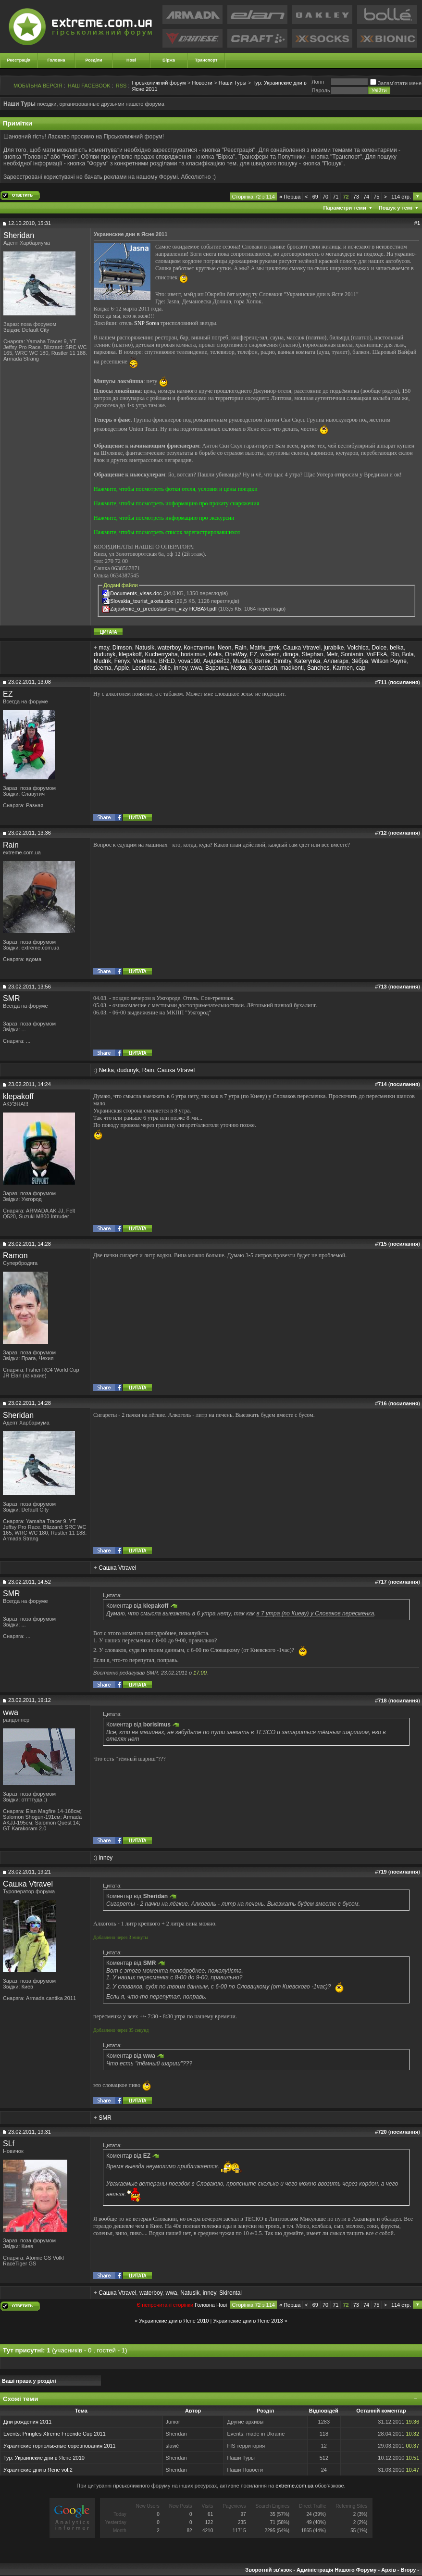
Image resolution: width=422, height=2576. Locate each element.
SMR (11, 998)
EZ (253, 654)
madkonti (292, 667)
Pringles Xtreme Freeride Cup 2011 (64, 2434)
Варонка (216, 667)
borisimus (193, 654)
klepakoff (130, 654)
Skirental (230, 2292)
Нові (131, 60)
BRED (167, 661)
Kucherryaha (161, 654)
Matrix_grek (265, 647)
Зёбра (360, 661)
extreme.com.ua (294, 2485)
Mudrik (102, 661)
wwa (196, 667)
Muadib (242, 661)
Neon (225, 647)
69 (315, 197)
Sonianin (352, 654)
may (104, 647)
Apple (121, 667)
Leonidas (144, 667)
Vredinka (144, 661)
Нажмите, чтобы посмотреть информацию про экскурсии (164, 517)
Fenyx (122, 661)
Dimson (122, 647)
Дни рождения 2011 (27, 2422)
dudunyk (104, 654)
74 (366, 197)
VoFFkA (377, 654)
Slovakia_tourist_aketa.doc (141, 601)
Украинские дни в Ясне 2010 (174, 2321)
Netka (238, 667)
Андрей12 (216, 661)
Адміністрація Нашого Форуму (336, 2570)
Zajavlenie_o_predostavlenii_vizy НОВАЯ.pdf (163, 609)
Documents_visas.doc (136, 593)
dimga (290, 654)
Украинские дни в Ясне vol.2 (38, 2470)
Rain (241, 647)
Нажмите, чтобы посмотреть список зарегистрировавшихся (167, 532)
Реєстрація (19, 60)
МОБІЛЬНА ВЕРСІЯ (37, 85)
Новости (202, 83)
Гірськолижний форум (159, 83)
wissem (270, 654)
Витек (262, 661)
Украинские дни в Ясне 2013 (248, 2321)
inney (180, 667)
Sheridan (18, 235)
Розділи (93, 60)
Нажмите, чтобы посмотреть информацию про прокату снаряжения (176, 503)
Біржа (168, 60)
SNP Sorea (146, 323)
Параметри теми (344, 208)
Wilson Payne (388, 661)
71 (335, 197)
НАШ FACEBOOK (89, 85)
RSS (121, 85)
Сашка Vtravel (302, 647)
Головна (56, 60)
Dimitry (282, 661)
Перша (289, 197)
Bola (408, 654)
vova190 (189, 661)
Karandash (263, 667)
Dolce (379, 647)
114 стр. (401, 197)
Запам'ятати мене (396, 83)
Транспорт (206, 60)
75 (376, 197)
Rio (394, 654)
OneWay (236, 654)
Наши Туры (233, 83)
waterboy (169, 647)
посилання (404, 682)
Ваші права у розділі (29, 2381)
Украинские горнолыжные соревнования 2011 (59, 2446)
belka (397, 647)
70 (325, 197)
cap (360, 667)
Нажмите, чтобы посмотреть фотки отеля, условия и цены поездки (176, 489)
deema (103, 667)
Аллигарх (335, 661)
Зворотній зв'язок (268, 2570)
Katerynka (307, 661)
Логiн (317, 82)
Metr (331, 654)
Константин (199, 647)
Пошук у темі (395, 208)
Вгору (408, 2570)
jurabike (334, 647)
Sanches (318, 667)
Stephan (312, 654)
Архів (388, 2570)
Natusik (144, 647)
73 (356, 197)
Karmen (343, 667)
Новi (221, 2305)
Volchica (358, 647)
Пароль (320, 90)
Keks (215, 654)
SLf (8, 2143)
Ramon (15, 1255)
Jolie (165, 667)
